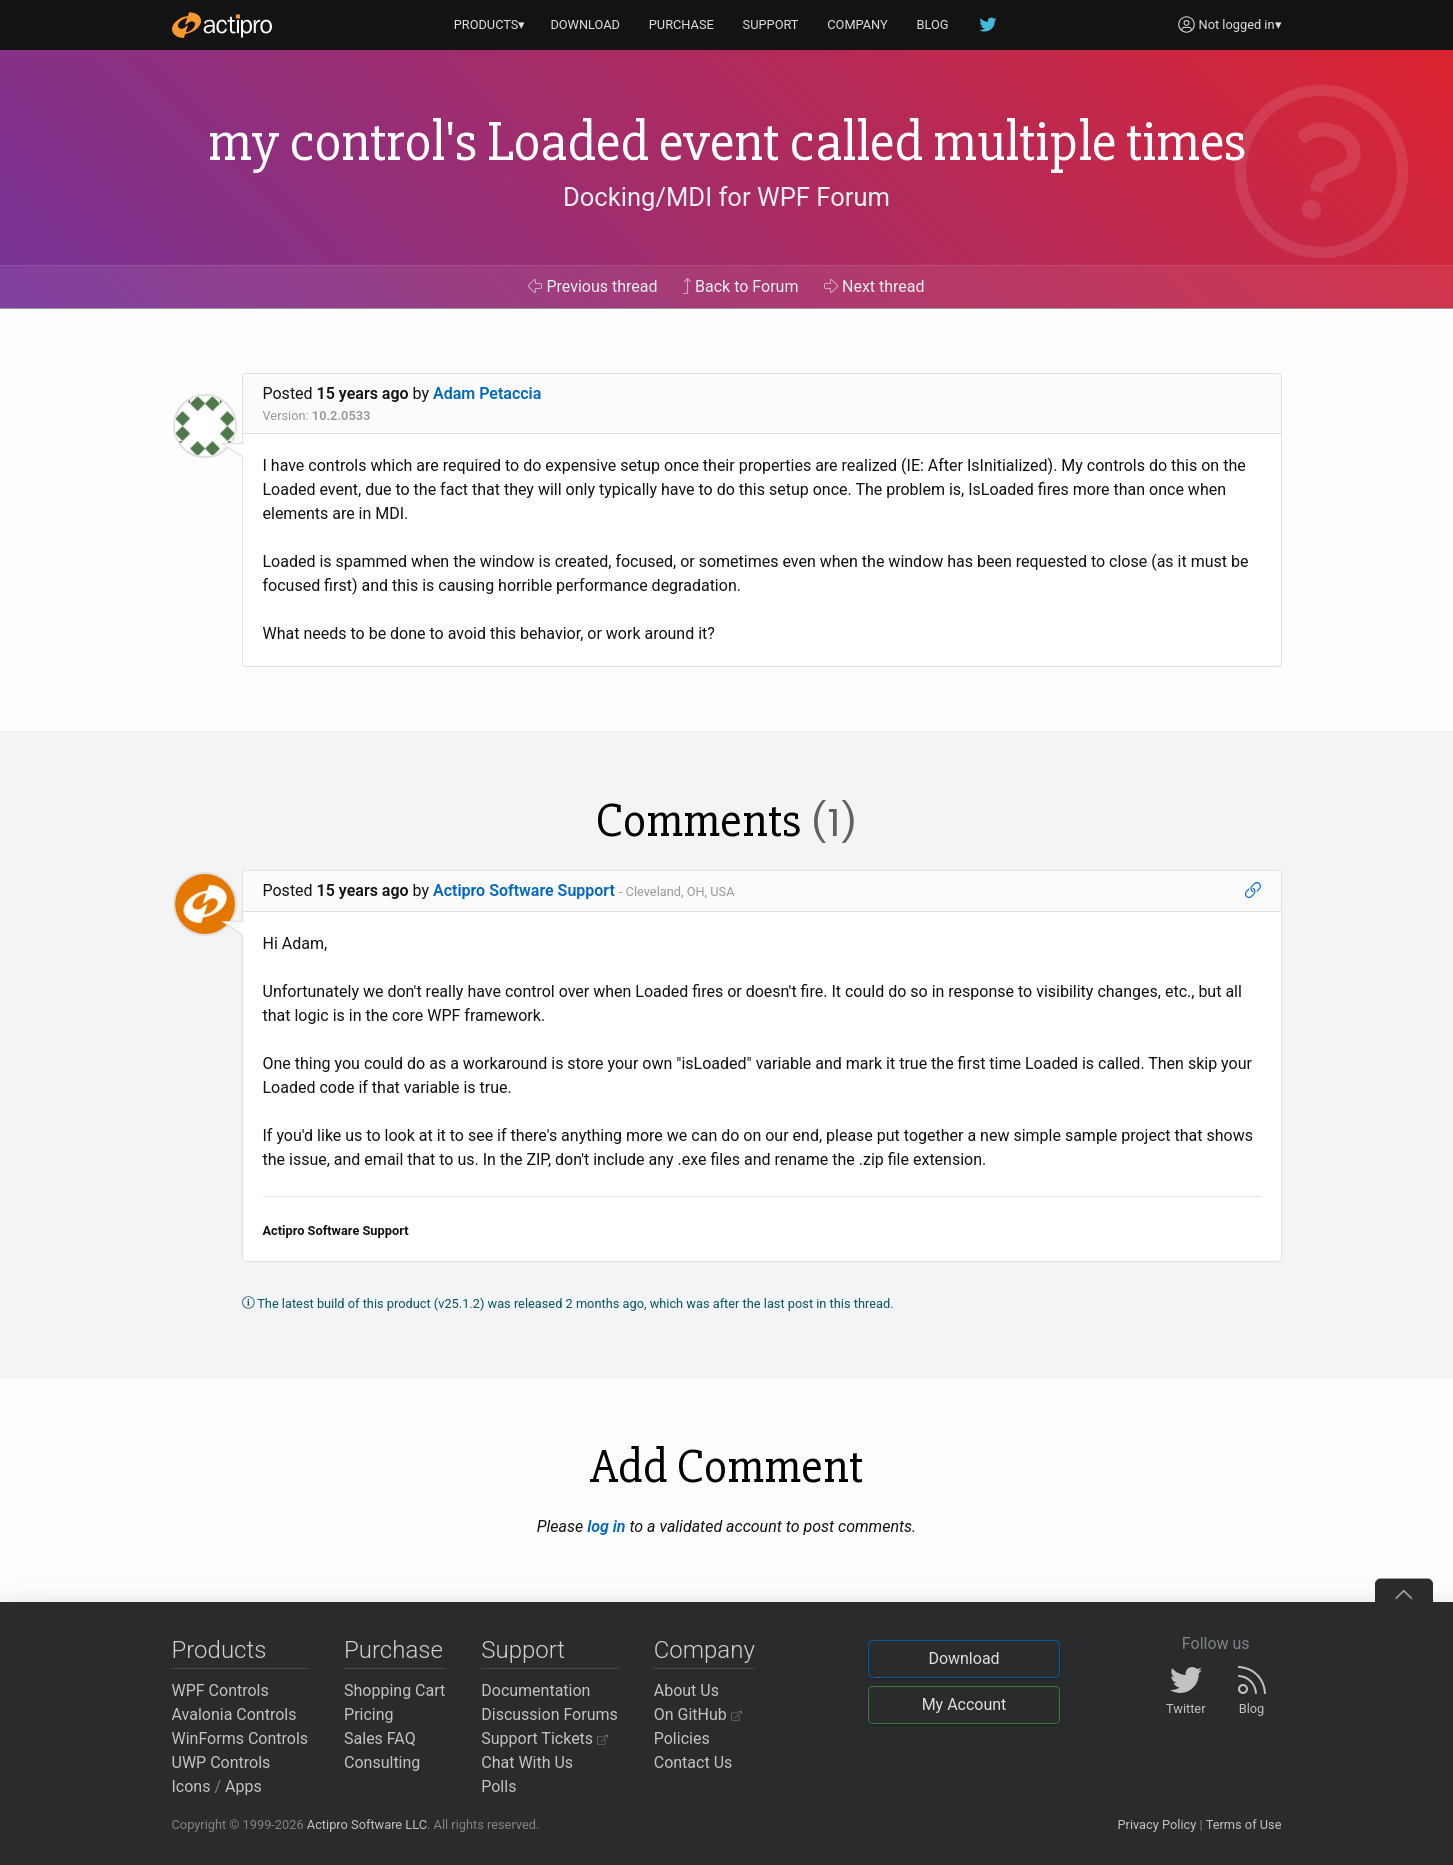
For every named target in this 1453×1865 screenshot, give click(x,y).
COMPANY (857, 24)
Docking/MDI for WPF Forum (726, 197)
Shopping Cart (394, 1690)
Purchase (393, 1650)
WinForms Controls (240, 1738)
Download (963, 1658)
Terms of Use (1244, 1824)
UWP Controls (221, 1762)
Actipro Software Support (524, 890)
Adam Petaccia (487, 393)
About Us (686, 1690)
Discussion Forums (549, 1714)
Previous (592, 286)
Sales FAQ (380, 1738)
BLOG (933, 24)
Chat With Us (527, 1762)
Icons (191, 1786)
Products (219, 1650)
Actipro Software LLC (367, 1824)
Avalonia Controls (234, 1714)
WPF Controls (220, 1690)
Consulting (382, 1762)
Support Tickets (544, 1738)
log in (606, 1526)
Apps (243, 1786)
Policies (682, 1738)
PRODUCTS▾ (490, 24)
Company (704, 1650)
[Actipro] (222, 25)
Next (874, 286)
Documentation (535, 1690)
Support (523, 1650)
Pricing (369, 1714)
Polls (498, 1786)
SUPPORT (771, 24)
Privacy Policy (1156, 1824)
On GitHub (698, 1714)
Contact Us (693, 1762)
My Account (964, 1704)
